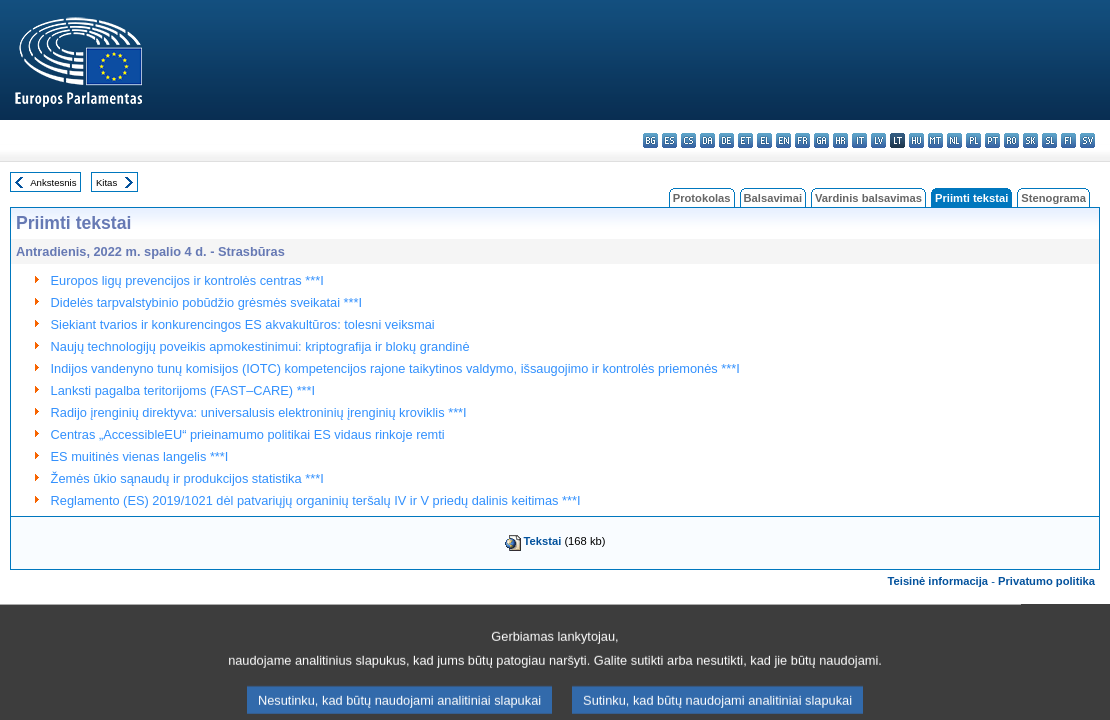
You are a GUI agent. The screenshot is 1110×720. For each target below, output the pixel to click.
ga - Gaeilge (821, 140)
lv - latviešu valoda (878, 140)
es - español (669, 140)
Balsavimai (773, 198)
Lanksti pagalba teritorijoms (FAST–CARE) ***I (183, 390)
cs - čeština (688, 140)
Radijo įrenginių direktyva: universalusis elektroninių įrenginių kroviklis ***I (259, 412)
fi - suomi (1068, 140)
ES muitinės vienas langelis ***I (140, 456)
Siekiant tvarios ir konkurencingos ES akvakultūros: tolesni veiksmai (243, 324)
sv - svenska (1087, 140)
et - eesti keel (745, 140)
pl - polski (973, 140)
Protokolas (702, 198)
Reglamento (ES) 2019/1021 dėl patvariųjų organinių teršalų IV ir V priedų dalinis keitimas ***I (316, 500)
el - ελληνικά (764, 140)
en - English (783, 140)
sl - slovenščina (1049, 140)
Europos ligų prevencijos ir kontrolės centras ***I (187, 280)
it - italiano (859, 140)
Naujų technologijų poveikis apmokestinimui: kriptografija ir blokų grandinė (260, 346)
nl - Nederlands (954, 140)
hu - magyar (916, 140)
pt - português (992, 140)
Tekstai (543, 541)
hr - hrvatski (840, 140)
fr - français (802, 140)
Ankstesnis (53, 182)
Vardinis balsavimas (868, 198)
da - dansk (707, 140)
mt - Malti (935, 140)
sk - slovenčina (1030, 140)
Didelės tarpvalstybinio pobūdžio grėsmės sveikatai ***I (207, 302)
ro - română (1011, 140)
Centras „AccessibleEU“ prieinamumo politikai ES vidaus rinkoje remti (248, 434)
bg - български (650, 140)
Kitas (106, 182)
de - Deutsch (726, 140)
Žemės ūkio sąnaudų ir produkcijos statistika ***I (187, 478)
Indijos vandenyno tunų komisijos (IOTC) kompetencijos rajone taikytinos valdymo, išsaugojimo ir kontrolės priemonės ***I (395, 368)
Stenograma (1053, 198)
